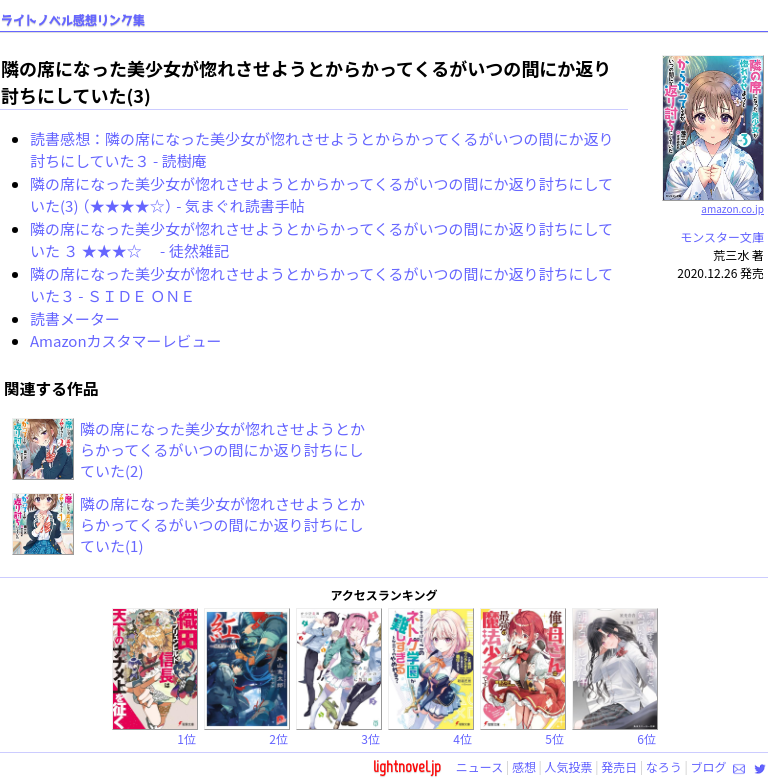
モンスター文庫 (722, 236)
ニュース (479, 766)
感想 (524, 766)
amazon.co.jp (713, 201)
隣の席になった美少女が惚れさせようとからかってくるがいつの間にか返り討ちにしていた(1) (222, 524)
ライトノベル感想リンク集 (73, 20)
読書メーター (75, 318)
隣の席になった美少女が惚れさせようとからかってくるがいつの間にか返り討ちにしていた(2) (222, 449)
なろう (664, 766)
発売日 (619, 766)
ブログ (708, 766)
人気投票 (569, 766)
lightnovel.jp (407, 766)
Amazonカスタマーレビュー (126, 340)
